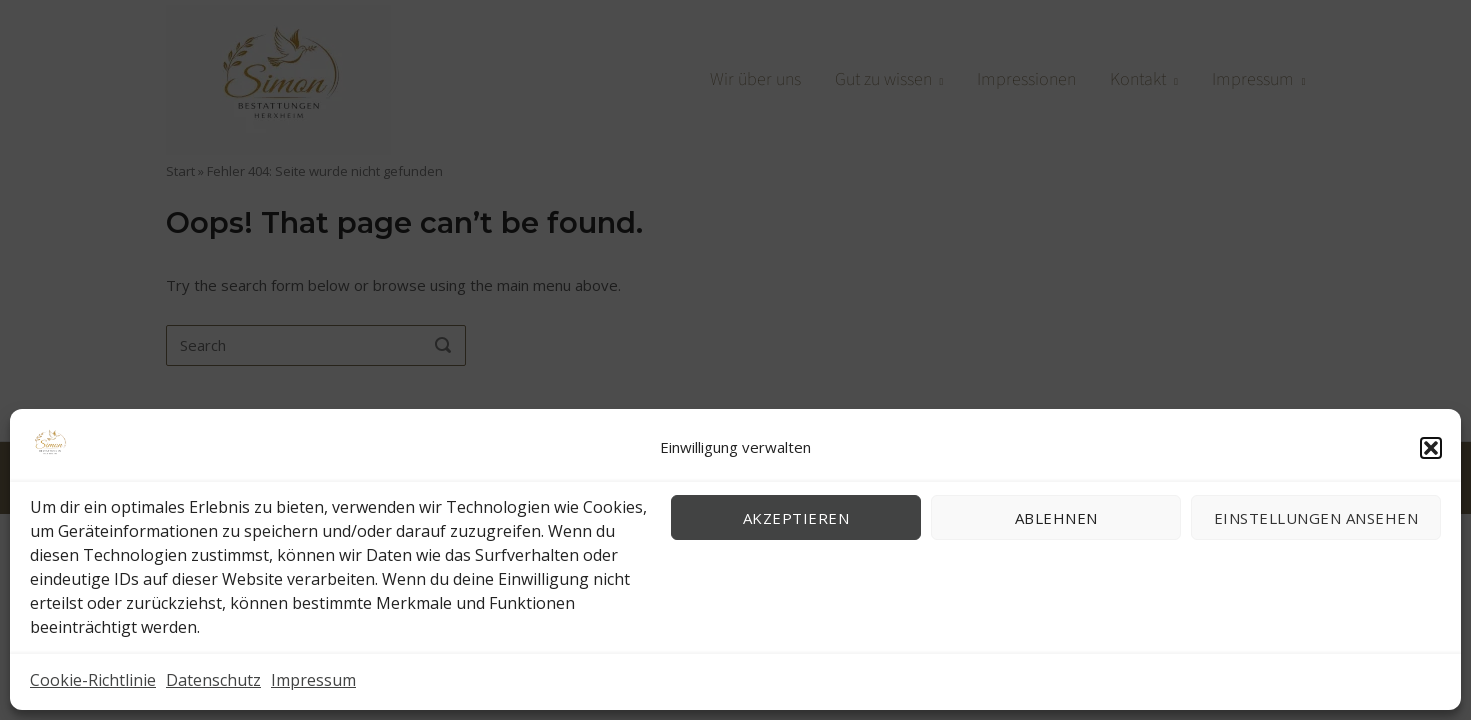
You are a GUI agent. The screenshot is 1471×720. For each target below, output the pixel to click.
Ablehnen (1056, 518)
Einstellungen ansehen (1316, 518)
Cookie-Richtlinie (93, 680)
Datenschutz (213, 680)
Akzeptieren (796, 518)
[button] (1431, 448)
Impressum (313, 680)
